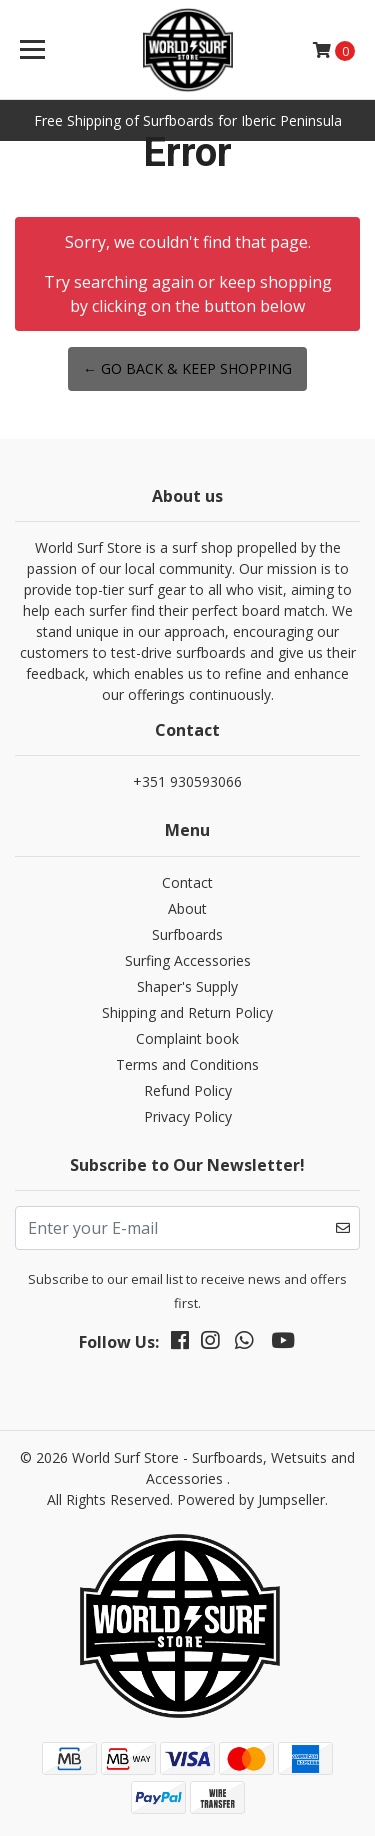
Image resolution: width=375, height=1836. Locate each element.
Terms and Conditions (187, 1064)
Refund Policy (188, 1090)
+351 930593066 (187, 781)
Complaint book (187, 1038)
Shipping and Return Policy (187, 1012)
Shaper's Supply (187, 986)
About (187, 908)
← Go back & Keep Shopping (187, 368)
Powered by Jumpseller (251, 1499)
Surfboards (187, 934)
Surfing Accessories (188, 960)
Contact (187, 882)
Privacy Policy (188, 1116)
